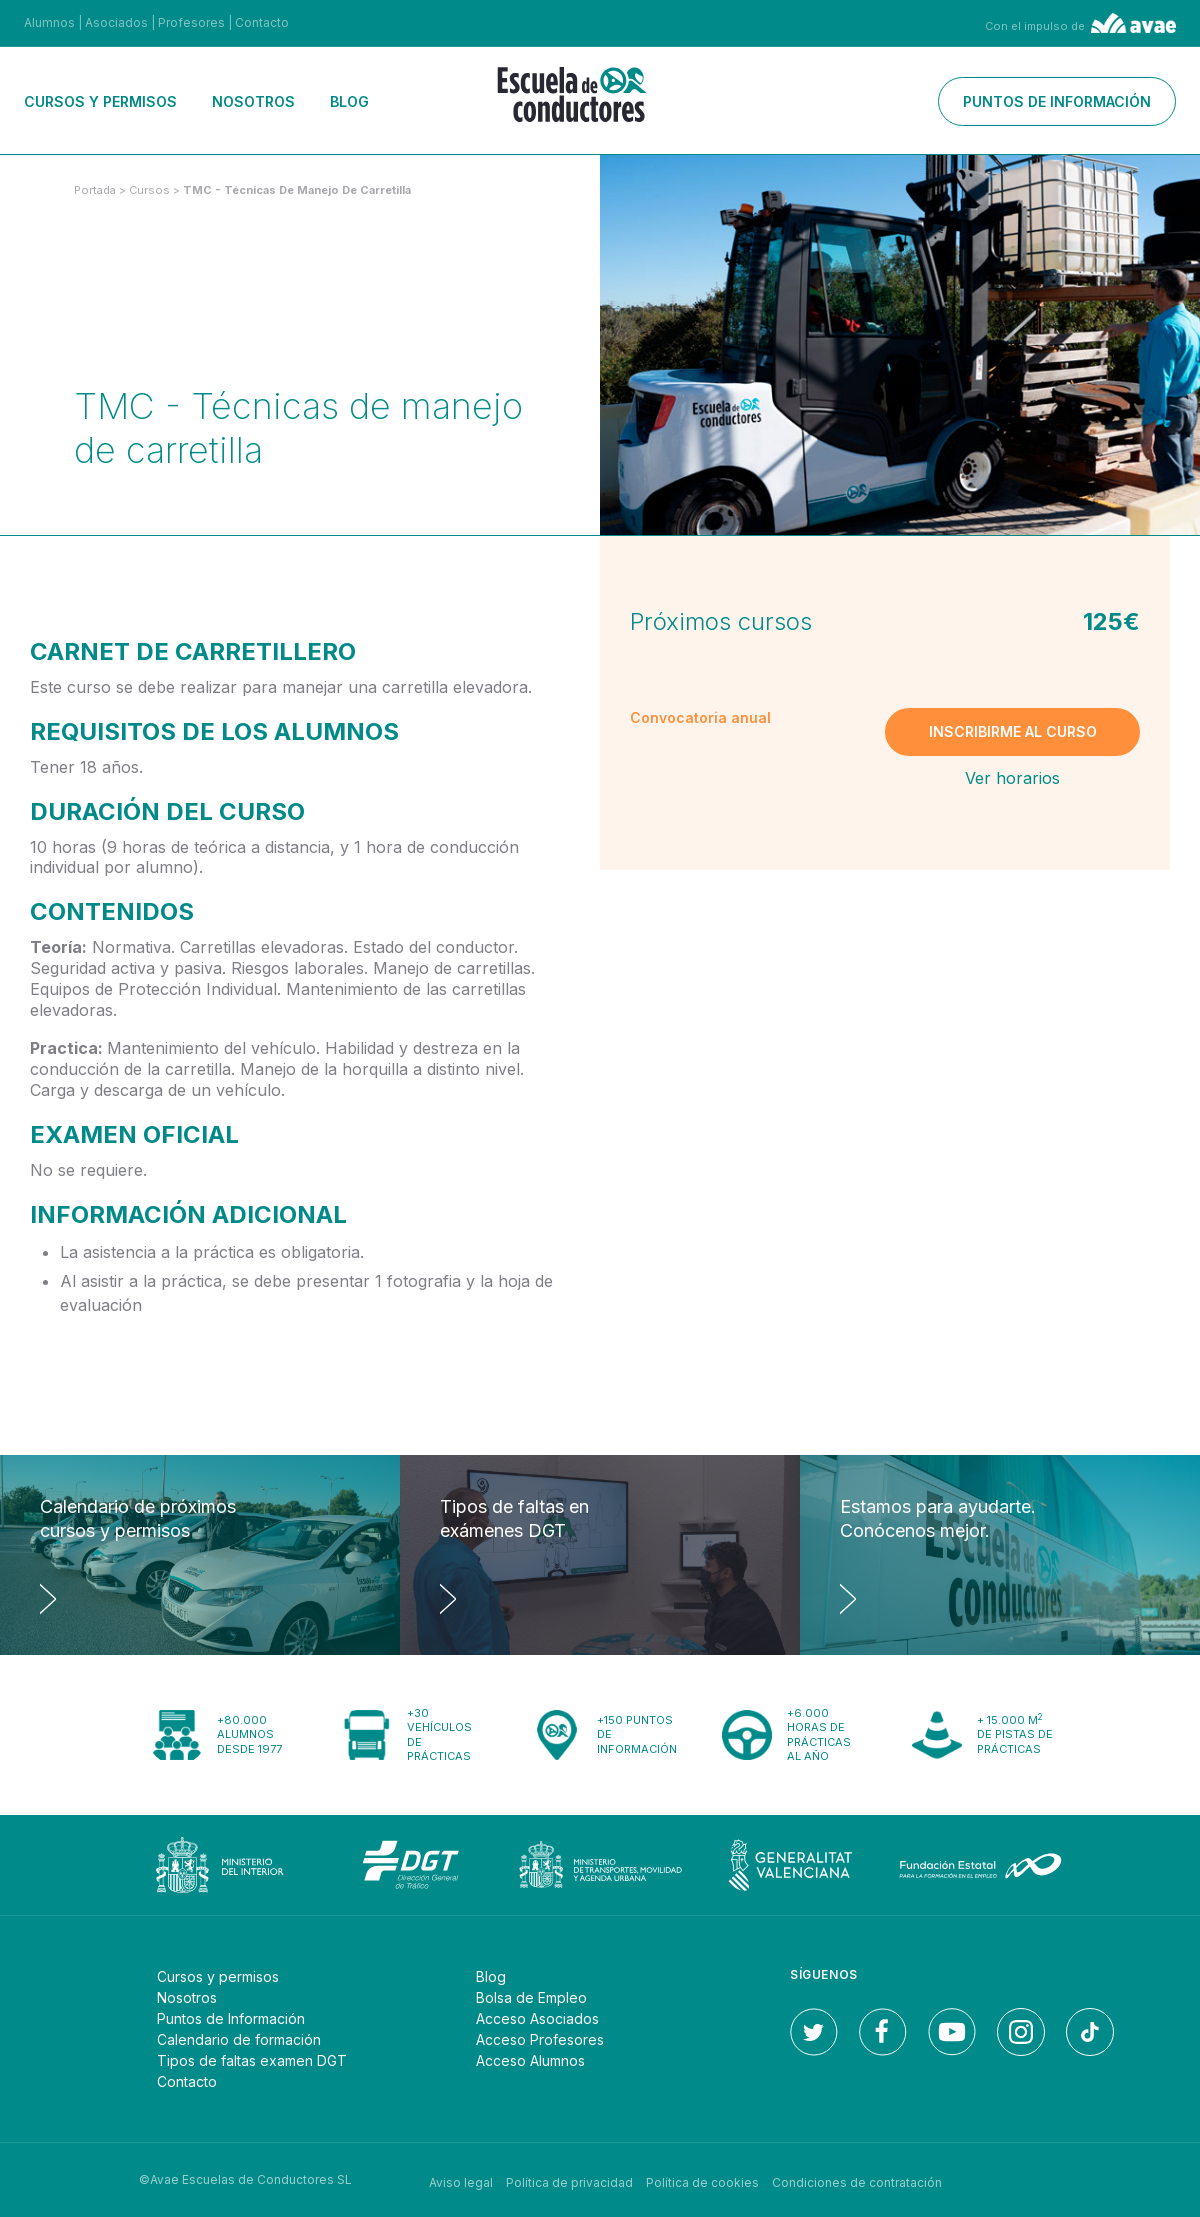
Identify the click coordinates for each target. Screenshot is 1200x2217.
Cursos (151, 190)
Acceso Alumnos (530, 2060)
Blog (349, 101)
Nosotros (253, 101)
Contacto (262, 22)
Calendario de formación (239, 2039)
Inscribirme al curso (1013, 731)
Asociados (116, 22)
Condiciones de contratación (857, 2179)
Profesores (191, 22)
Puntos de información (1057, 101)
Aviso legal (461, 2179)
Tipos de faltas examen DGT (252, 2060)
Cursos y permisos (100, 101)
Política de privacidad (569, 2179)
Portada (95, 190)
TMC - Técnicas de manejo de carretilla (297, 190)
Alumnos (49, 22)
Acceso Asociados (537, 2018)
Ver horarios (1012, 778)
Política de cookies (702, 2179)
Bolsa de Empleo (531, 1997)
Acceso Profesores (540, 2039)
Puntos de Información (231, 2018)
